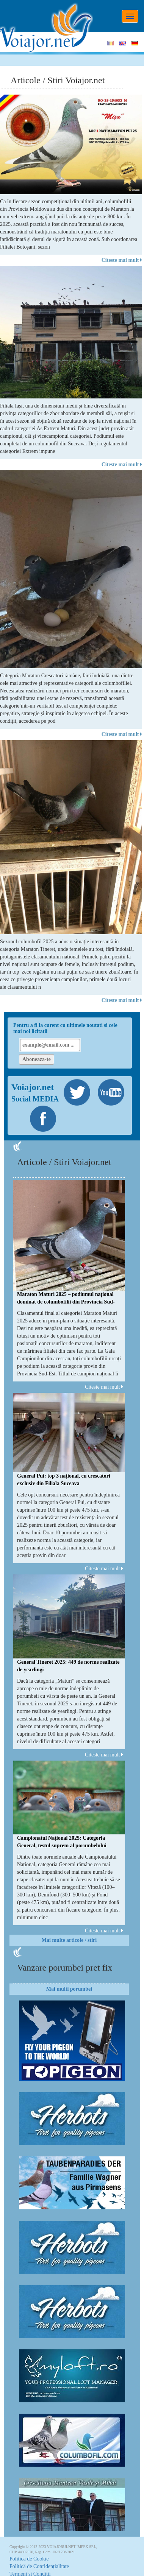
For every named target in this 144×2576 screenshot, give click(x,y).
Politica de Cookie (29, 2559)
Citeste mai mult (122, 260)
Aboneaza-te (36, 1059)
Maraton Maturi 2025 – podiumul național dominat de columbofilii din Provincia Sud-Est (66, 1301)
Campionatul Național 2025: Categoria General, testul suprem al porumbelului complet (61, 1845)
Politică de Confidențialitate (39, 2566)
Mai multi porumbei (69, 1989)
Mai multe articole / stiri (69, 1940)
